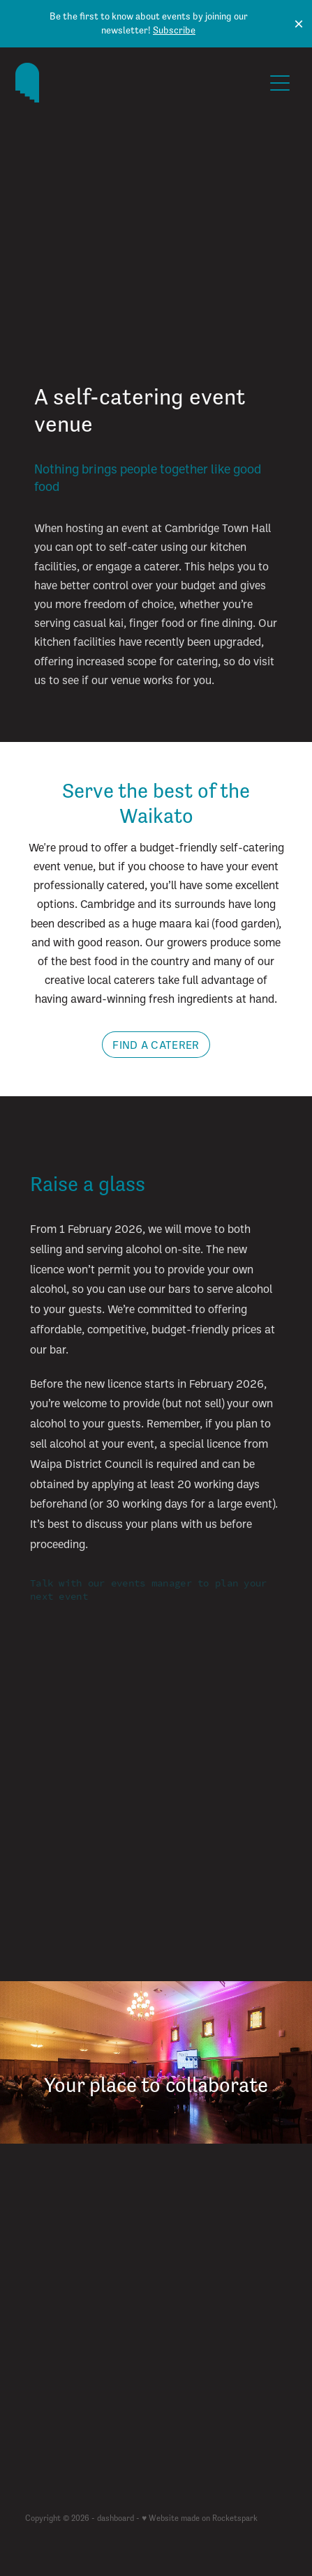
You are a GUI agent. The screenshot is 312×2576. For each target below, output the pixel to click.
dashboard (115, 2518)
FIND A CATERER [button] (155, 1045)
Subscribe (174, 30)
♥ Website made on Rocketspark (200, 2518)
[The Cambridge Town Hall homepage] (138, 83)
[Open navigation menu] (280, 83)
